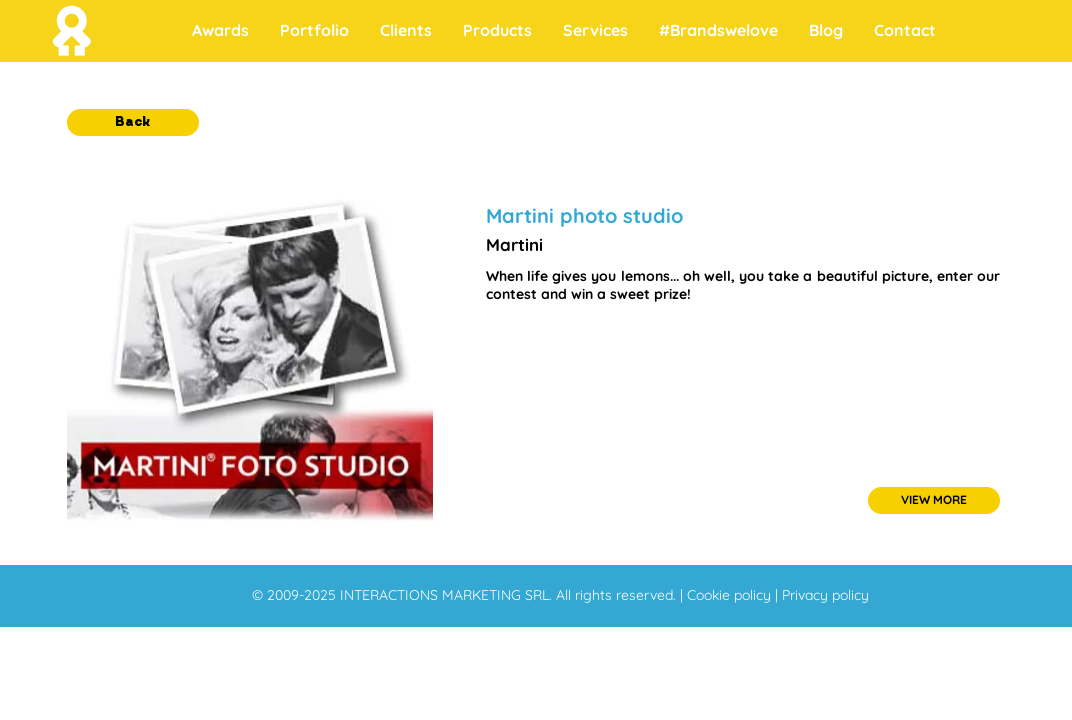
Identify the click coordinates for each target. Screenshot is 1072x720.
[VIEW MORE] (934, 500)
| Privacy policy (822, 595)
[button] (133, 122)
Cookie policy (731, 595)
